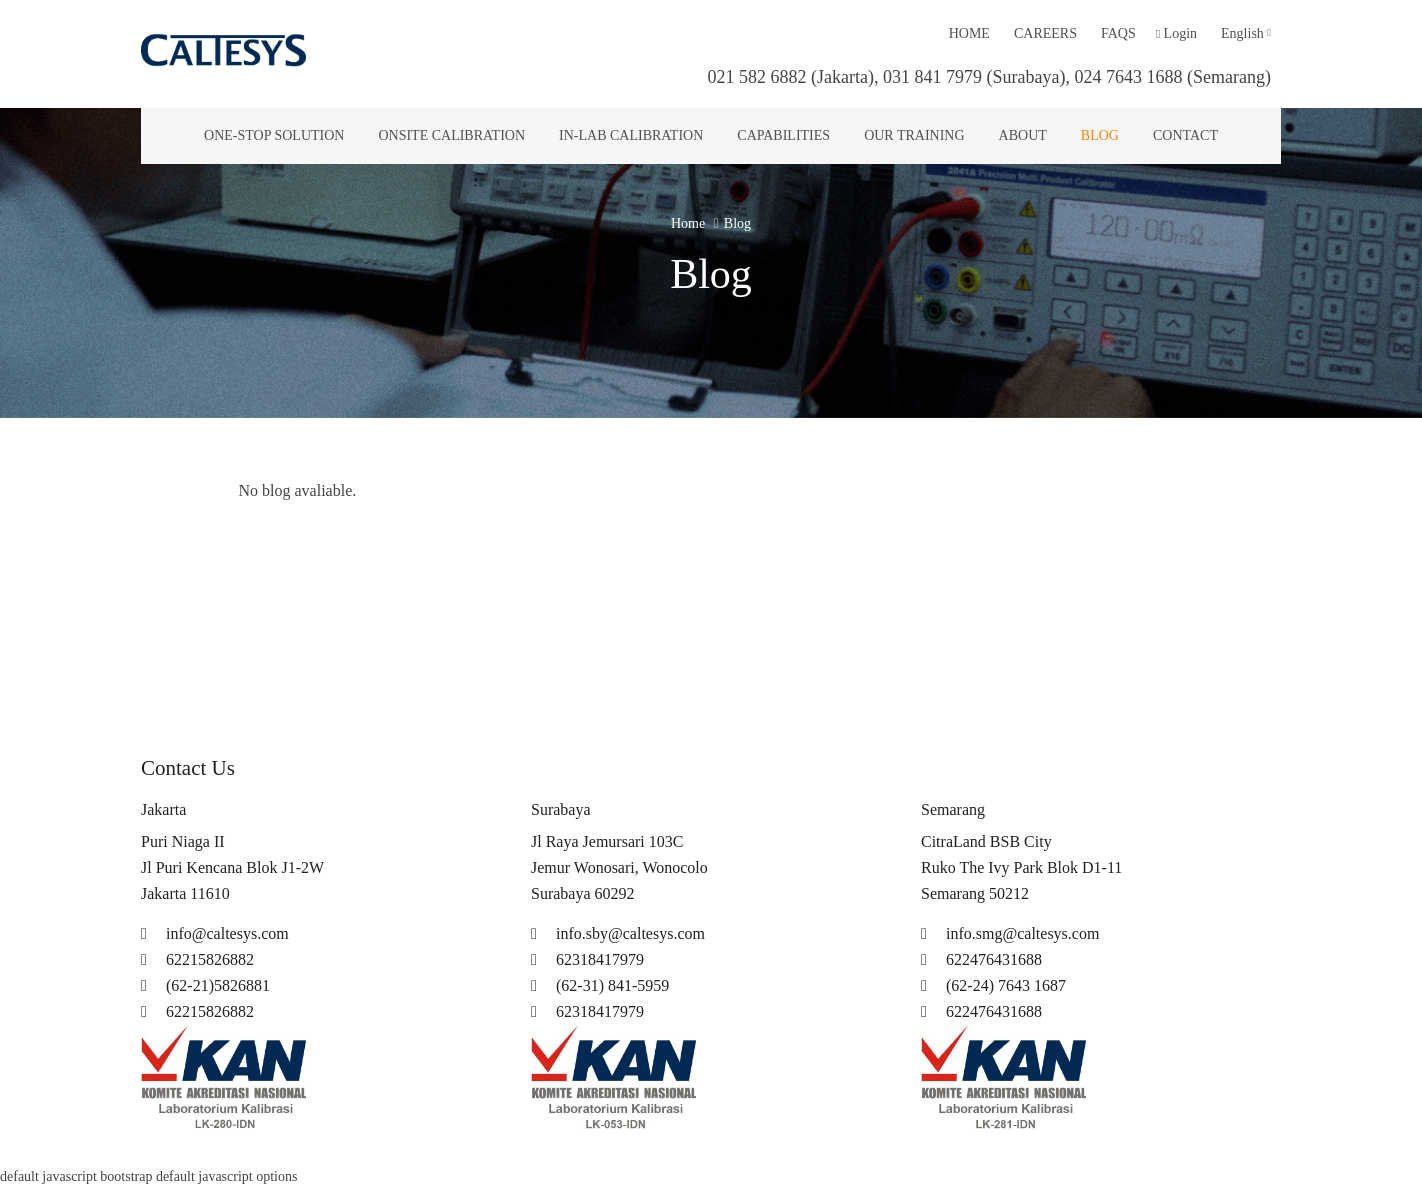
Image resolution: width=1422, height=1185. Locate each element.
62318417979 (587, 959)
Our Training (914, 135)
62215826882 (197, 959)
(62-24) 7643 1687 (993, 985)
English (1246, 33)
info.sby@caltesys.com (618, 933)
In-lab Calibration (631, 135)
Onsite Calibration (451, 135)
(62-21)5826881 (205, 985)
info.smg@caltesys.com (1010, 933)
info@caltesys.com (215, 933)
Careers (1045, 33)
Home (969, 33)
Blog (1100, 135)
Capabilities (783, 135)
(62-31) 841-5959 (600, 985)
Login (1176, 33)
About (1023, 135)
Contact (1185, 135)
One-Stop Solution (274, 135)
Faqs (1118, 33)
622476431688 (981, 959)
